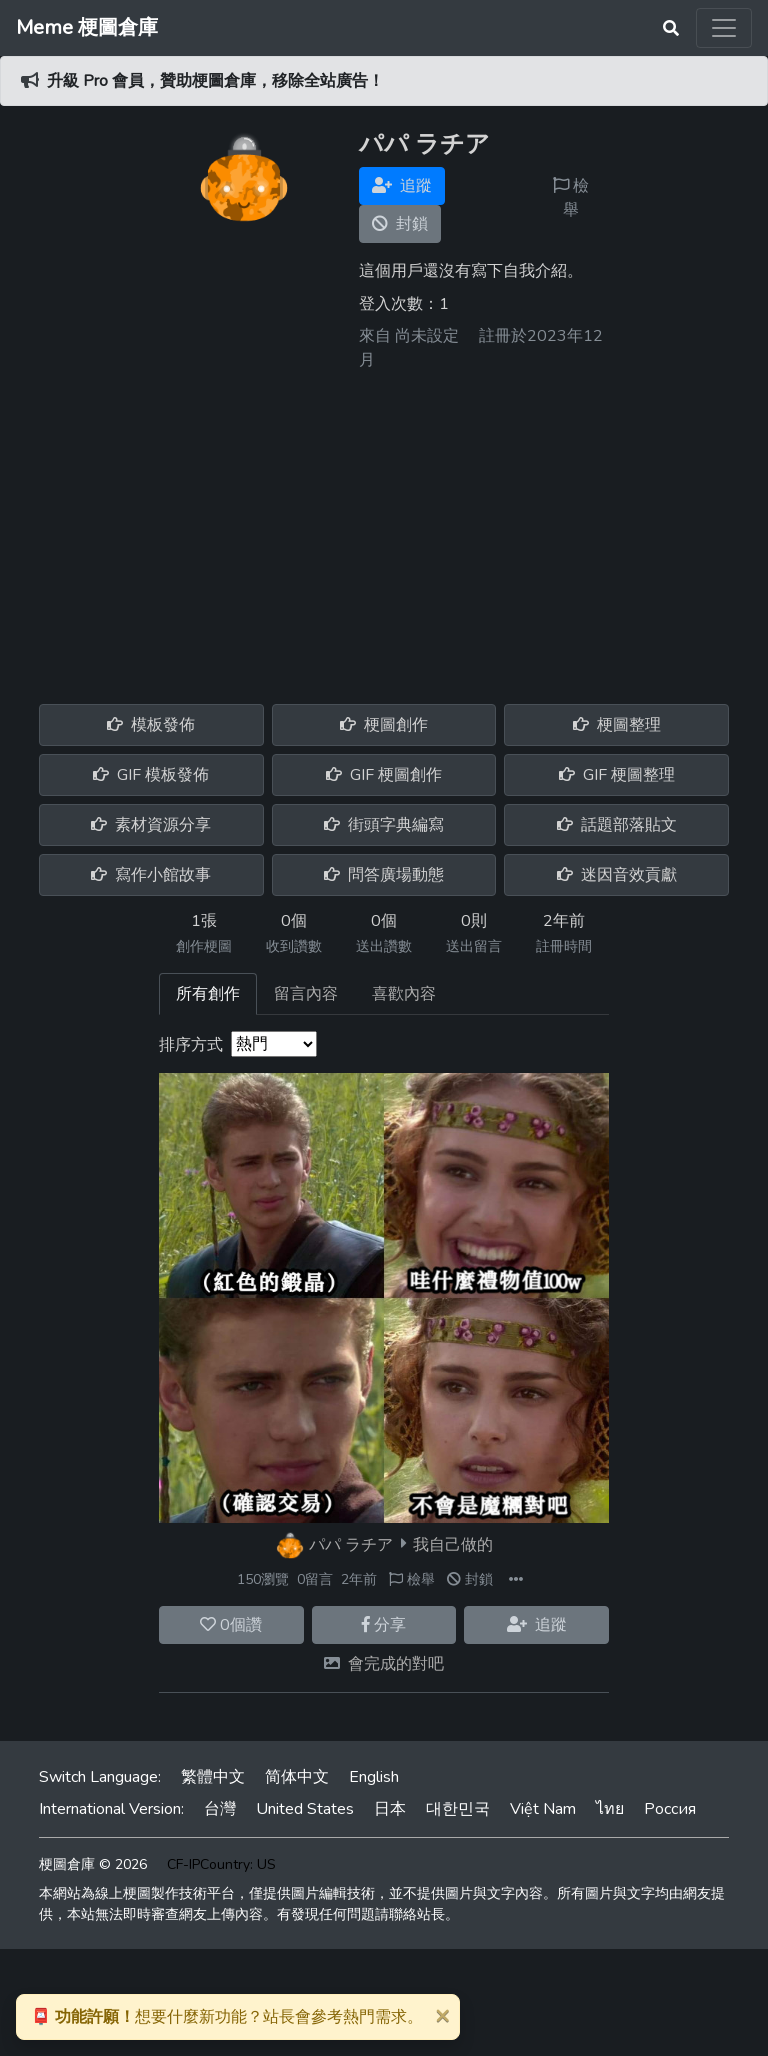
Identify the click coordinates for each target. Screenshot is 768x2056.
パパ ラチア (351, 1544)
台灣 (220, 1809)
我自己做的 (453, 1544)
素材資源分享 (151, 825)
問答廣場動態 (384, 875)
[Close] (442, 2015)
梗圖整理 (617, 725)
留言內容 (306, 994)
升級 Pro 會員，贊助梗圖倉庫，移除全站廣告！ (215, 81)
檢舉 (571, 198)
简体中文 (297, 1777)
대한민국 (458, 1809)
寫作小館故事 (151, 875)
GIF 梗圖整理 (617, 775)
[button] (516, 1579)
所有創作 (208, 994)
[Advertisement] (384, 530)
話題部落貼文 (617, 825)
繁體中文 (213, 1777)
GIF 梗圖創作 (384, 775)
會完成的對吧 (396, 1664)
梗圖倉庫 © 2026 (93, 1864)
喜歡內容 (404, 994)
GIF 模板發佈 (151, 775)
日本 (390, 1809)
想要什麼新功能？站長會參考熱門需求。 (227, 2017)
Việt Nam (543, 1809)
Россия (670, 1809)
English (374, 1777)
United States (305, 1809)
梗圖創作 (384, 725)
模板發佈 (151, 725)
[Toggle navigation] (724, 28)
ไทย (610, 1809)
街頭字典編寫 (384, 825)
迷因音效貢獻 (617, 875)
